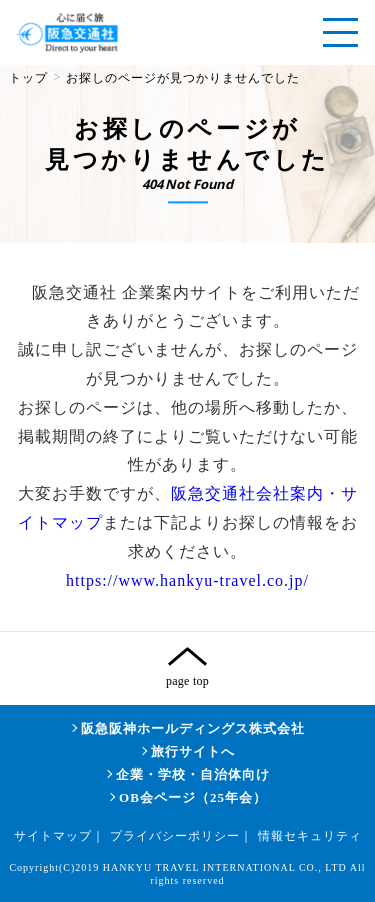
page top (187, 681)
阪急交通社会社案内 (247, 493)
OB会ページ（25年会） (193, 797)
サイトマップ (53, 836)
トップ (28, 78)
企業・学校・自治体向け (193, 774)
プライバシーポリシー (175, 836)
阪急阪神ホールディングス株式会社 (193, 728)
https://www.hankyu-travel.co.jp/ (187, 580)
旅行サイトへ (193, 751)
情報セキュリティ (310, 836)
